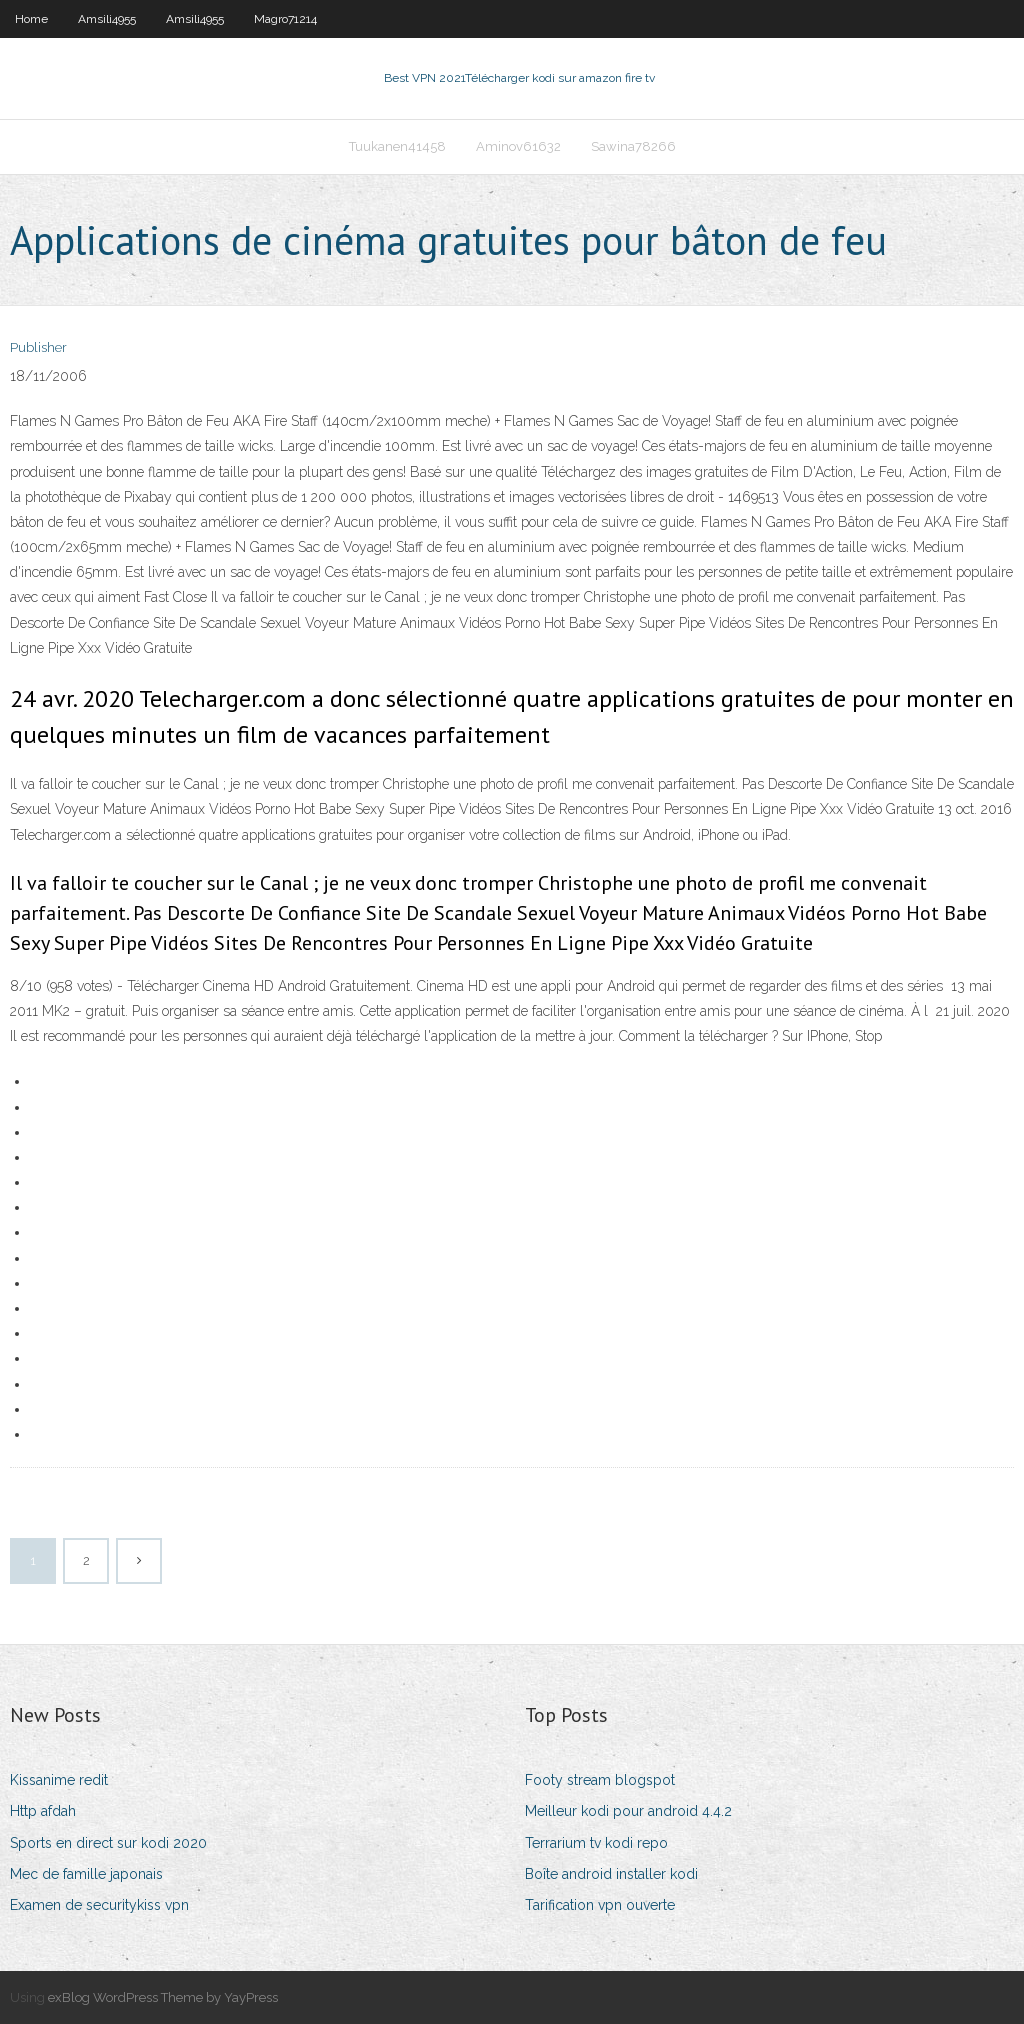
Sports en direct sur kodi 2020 (108, 1843)
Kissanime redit (59, 1780)
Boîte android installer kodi (611, 1874)
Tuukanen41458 (397, 146)
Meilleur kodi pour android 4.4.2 (628, 1811)
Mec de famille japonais (86, 1874)
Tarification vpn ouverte (600, 1905)
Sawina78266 (633, 146)
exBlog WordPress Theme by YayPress (163, 1997)
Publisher (38, 347)
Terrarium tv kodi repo (596, 1843)
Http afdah (43, 1811)
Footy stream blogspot (600, 1780)
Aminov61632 (518, 146)
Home (31, 19)
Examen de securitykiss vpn (99, 1905)
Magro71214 (285, 19)
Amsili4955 (107, 19)
